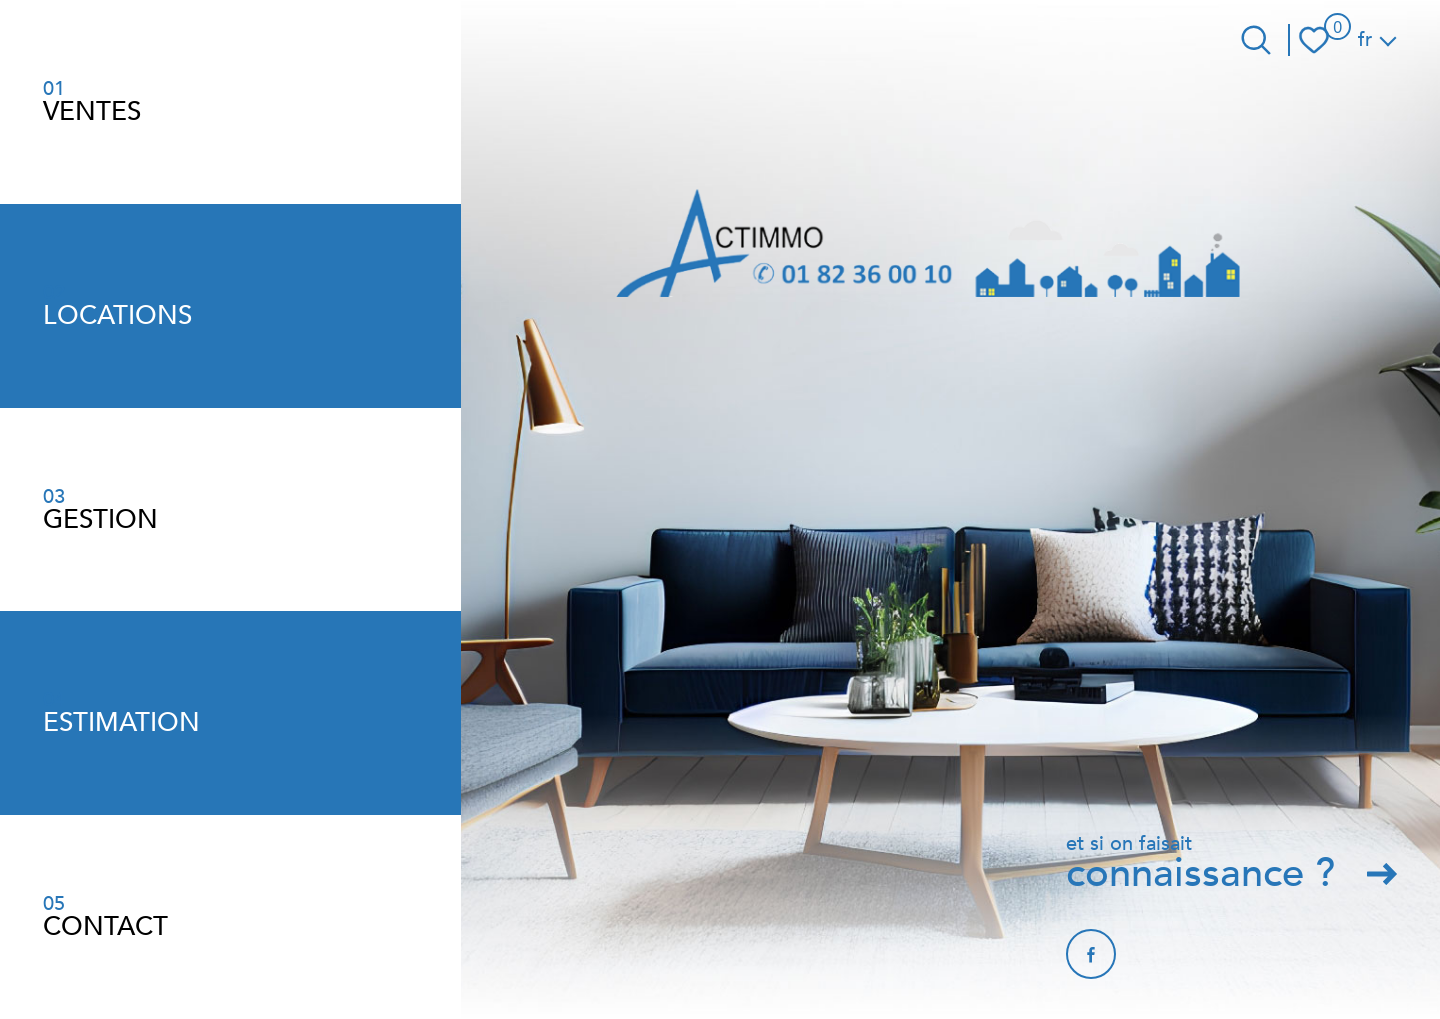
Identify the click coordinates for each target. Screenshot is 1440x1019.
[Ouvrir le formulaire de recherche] (1256, 40)
